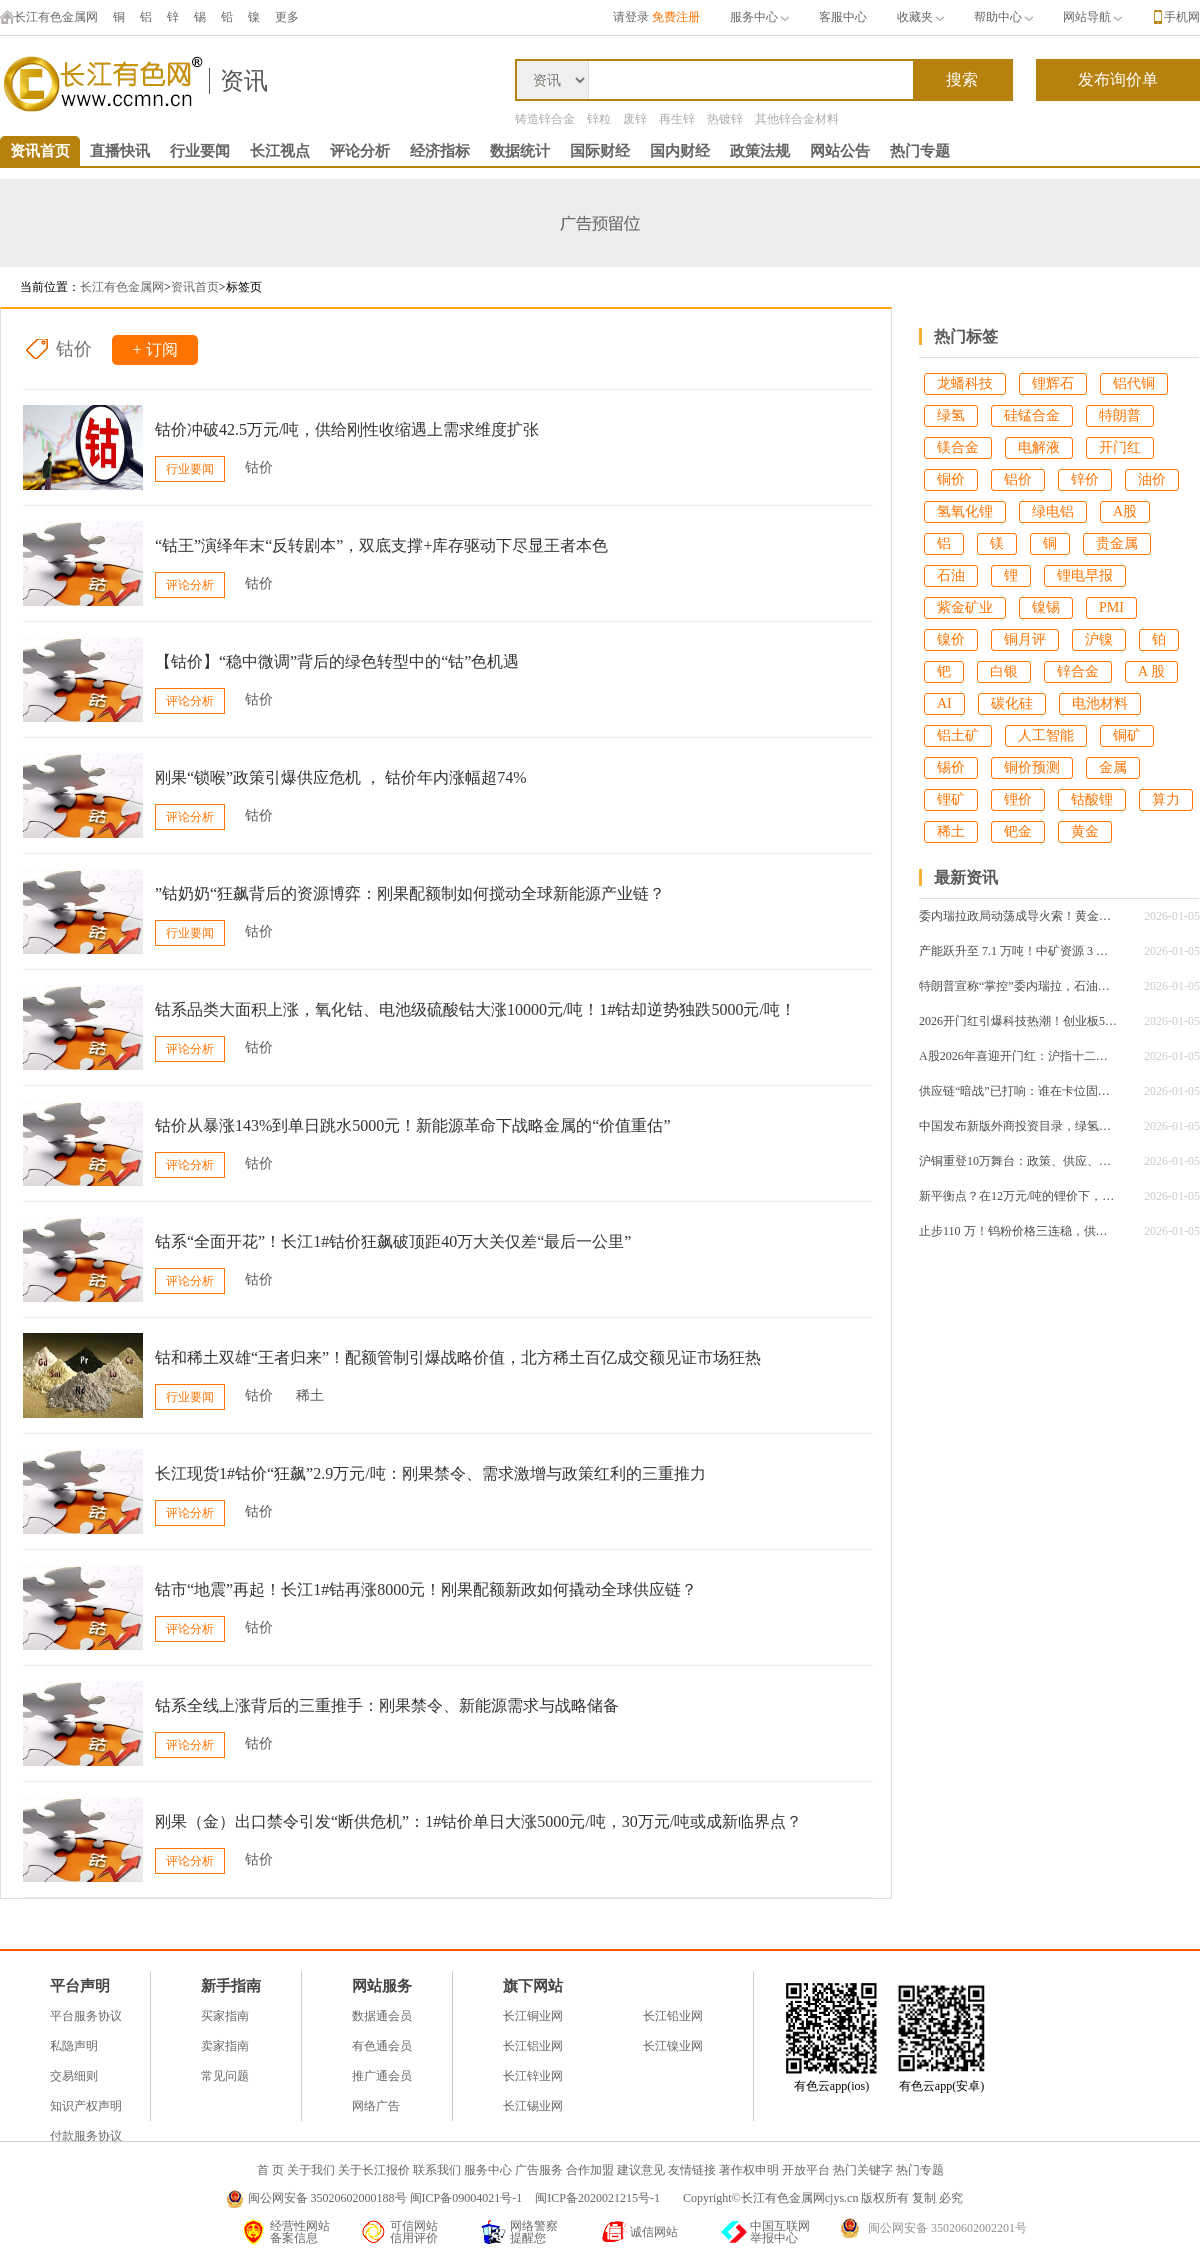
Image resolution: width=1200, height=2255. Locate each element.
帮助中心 (1003, 17)
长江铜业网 (533, 2016)
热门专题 (920, 151)
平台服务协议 (86, 2016)
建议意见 (641, 2170)
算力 (1166, 799)
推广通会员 (382, 2076)
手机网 (1182, 17)
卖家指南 (225, 2046)
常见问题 (225, 2076)
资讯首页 (40, 151)
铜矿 (1127, 735)
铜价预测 (1032, 767)
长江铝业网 (533, 2046)
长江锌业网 (533, 2076)
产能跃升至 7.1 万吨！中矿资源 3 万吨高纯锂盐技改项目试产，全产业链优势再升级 (1019, 951)
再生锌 (677, 119)
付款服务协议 (86, 2136)
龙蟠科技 (965, 383)
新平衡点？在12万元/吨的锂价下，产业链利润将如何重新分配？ (1019, 1196)
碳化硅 (1012, 703)
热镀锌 (725, 119)
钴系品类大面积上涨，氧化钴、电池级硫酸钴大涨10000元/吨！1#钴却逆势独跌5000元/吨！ (475, 1009)
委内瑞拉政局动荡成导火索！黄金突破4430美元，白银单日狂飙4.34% (1019, 916)
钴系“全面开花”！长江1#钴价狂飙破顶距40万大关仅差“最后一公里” (393, 1241)
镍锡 (1046, 607)
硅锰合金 (1032, 415)
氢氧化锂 (965, 511)
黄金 (1085, 831)
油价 (1152, 479)
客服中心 (843, 17)
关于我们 (311, 2170)
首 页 (270, 2170)
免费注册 (676, 17)
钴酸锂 (1092, 799)
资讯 (244, 81)
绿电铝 (1053, 511)
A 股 (1151, 671)
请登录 (631, 17)
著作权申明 (749, 2170)
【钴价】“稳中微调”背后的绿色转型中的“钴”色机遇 (337, 661)
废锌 (635, 119)
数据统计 (520, 151)
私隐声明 (74, 2046)
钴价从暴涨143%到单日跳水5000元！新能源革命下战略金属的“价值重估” (413, 1125)
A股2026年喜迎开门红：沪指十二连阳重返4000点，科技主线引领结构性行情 (1019, 1056)
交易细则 (74, 2076)
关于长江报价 (374, 2170)
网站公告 (840, 151)
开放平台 (806, 2170)
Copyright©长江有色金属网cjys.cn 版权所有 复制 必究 (823, 2198)
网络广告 (376, 2106)
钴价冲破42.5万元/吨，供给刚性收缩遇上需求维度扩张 (347, 429)
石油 (951, 575)
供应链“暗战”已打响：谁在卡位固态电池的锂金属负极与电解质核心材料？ (1019, 1091)
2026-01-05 (1172, 916)
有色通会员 (382, 2046)
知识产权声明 (86, 2106)
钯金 (1018, 831)
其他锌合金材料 (797, 119)
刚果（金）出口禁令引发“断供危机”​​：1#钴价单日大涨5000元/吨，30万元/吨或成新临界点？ (478, 1821)
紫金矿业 (965, 607)
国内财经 (680, 151)
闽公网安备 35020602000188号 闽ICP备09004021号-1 (385, 2198)
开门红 (1120, 447)
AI (944, 703)
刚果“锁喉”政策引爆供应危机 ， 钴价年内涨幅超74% (341, 777)
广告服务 (539, 2170)
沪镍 (1099, 639)
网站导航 (1092, 17)
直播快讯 (120, 151)
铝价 (1018, 479)
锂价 (1018, 799)
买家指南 (225, 2016)
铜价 (951, 479)
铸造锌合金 (545, 119)
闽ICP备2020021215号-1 (599, 2198)
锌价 (1085, 479)
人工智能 (1046, 735)
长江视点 (280, 151)
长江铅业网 (673, 2016)
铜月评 (1025, 639)
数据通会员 (382, 2016)
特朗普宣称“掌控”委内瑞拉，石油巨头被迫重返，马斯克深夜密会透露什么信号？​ (1019, 986)
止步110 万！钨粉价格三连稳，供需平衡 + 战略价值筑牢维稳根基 (1019, 1231)
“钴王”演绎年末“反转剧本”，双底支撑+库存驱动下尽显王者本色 (381, 545)
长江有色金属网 (49, 17)
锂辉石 (1053, 383)
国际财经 (600, 151)
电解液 (1039, 447)
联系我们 (437, 2170)
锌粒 (599, 119)
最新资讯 (966, 877)
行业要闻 (200, 151)
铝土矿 (958, 735)
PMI (1111, 607)
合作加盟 (590, 2170)
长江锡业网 (533, 2106)
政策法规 (760, 151)
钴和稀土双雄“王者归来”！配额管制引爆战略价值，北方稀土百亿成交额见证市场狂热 (458, 1357)
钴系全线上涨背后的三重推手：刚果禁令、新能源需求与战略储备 (387, 1705)
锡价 (951, 767)
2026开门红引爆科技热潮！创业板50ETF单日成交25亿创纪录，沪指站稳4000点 (1019, 1021)
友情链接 (692, 2170)
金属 (1113, 767)
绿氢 (951, 415)
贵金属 (1117, 543)
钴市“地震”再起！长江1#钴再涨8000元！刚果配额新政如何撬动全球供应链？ (426, 1589)
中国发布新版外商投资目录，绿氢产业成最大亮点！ (1019, 1126)
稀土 (310, 1395)
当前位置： (50, 287)
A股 (1125, 511)
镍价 (951, 639)
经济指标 (440, 151)
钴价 (74, 349)
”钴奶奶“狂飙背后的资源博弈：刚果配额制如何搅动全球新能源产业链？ (410, 893)
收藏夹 (920, 17)
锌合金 (1078, 671)
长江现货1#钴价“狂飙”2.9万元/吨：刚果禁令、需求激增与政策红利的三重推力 (430, 1473)
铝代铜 (1134, 383)
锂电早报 (1085, 575)
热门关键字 (863, 2170)
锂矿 (951, 799)
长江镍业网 (673, 2046)
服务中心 (759, 17)
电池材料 (1100, 703)
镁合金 (958, 447)
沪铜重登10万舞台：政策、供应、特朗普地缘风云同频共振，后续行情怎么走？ (1019, 1161)
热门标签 (966, 336)
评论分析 (360, 151)
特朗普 (1120, 415)
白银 (1004, 671)
